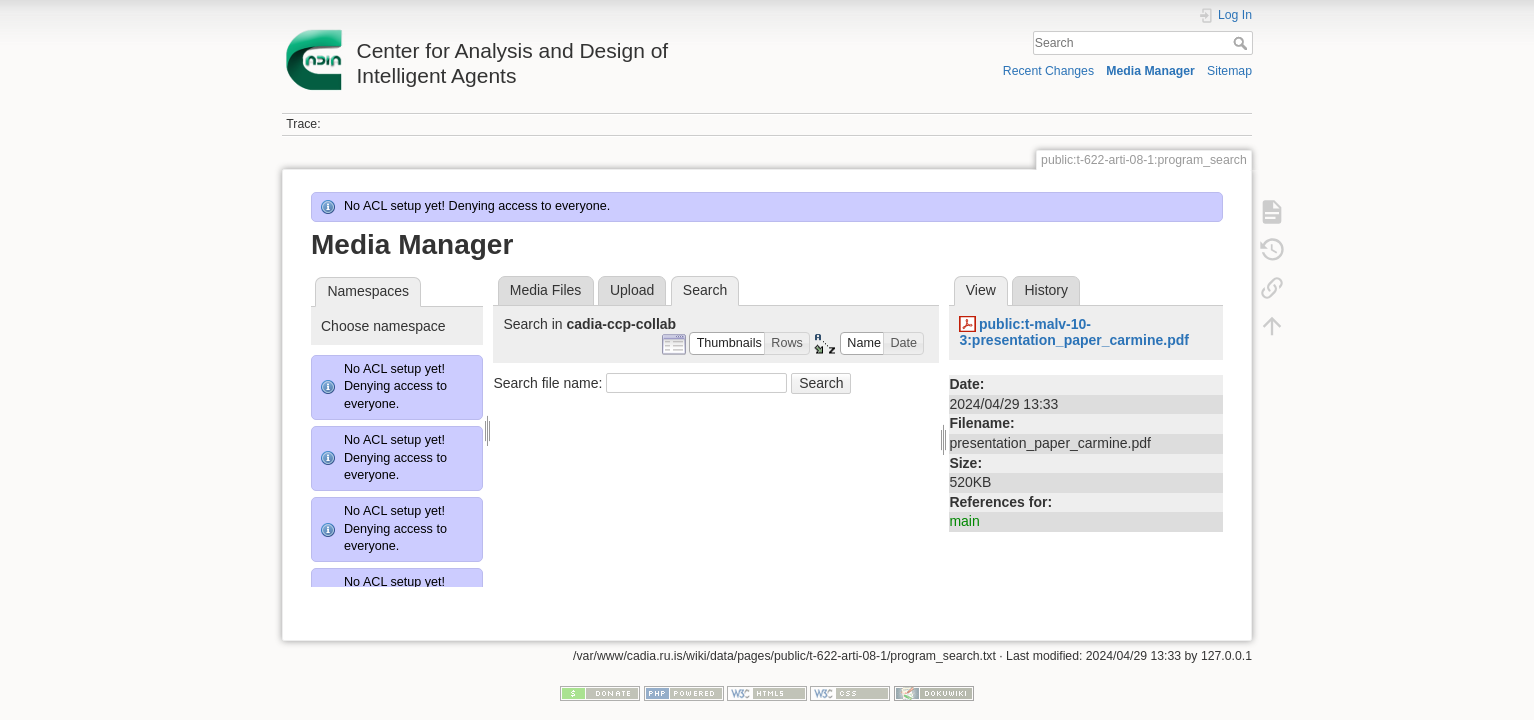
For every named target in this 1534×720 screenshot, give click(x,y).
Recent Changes (1048, 71)
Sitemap (1229, 71)
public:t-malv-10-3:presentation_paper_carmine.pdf (1074, 332)
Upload (632, 290)
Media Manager (1150, 71)
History (1046, 290)
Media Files (546, 290)
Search (1242, 43)
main (964, 521)
